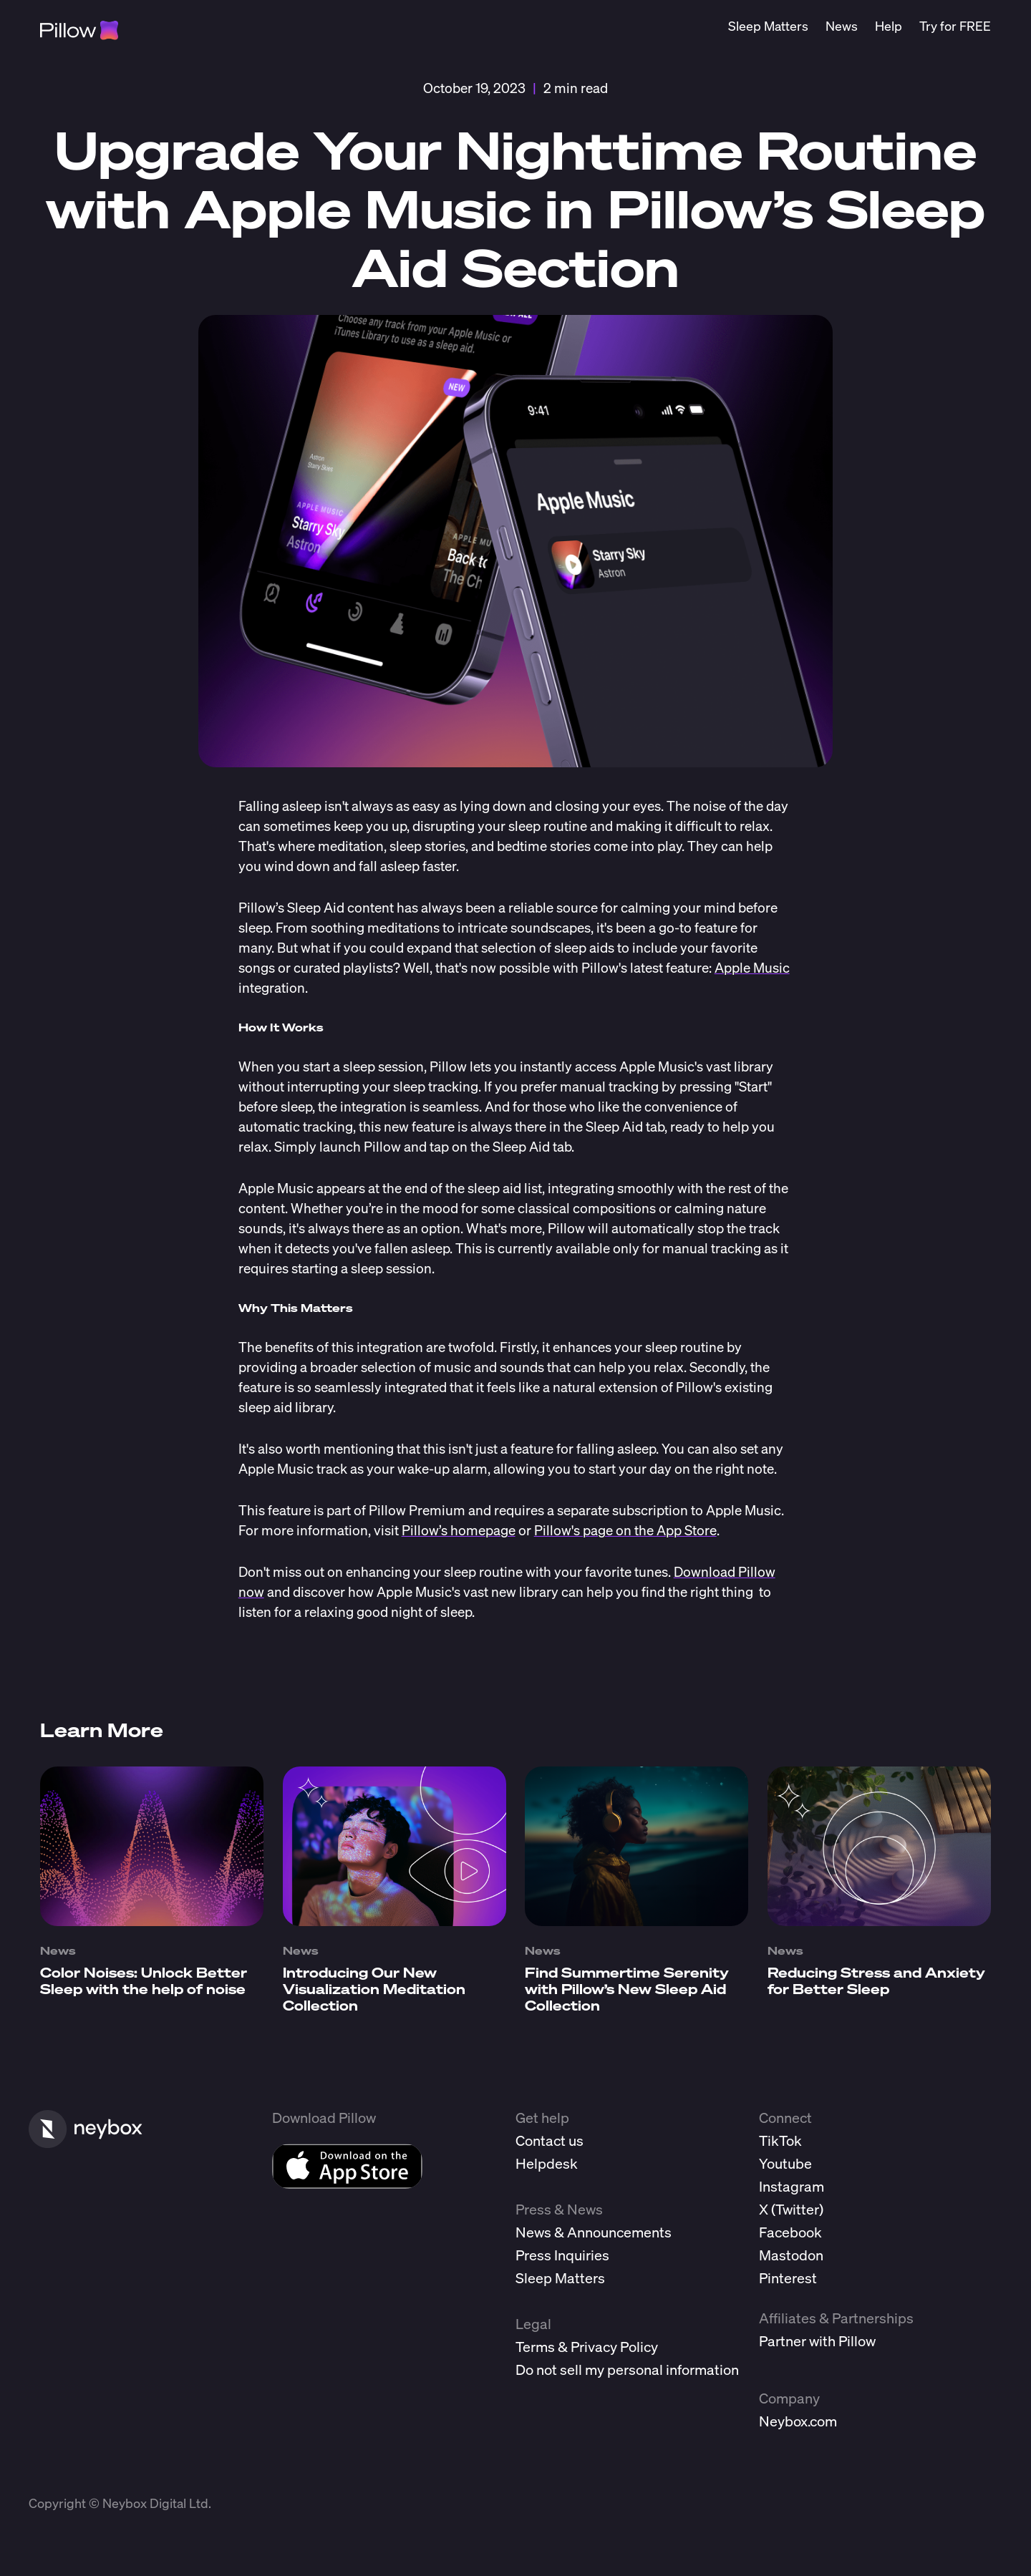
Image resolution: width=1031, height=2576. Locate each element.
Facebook (790, 2232)
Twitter (797, 2209)
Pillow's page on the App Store (625, 1530)
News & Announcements (594, 2232)
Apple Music (752, 967)
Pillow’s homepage (459, 1530)
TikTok (780, 2140)
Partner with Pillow (817, 2341)
